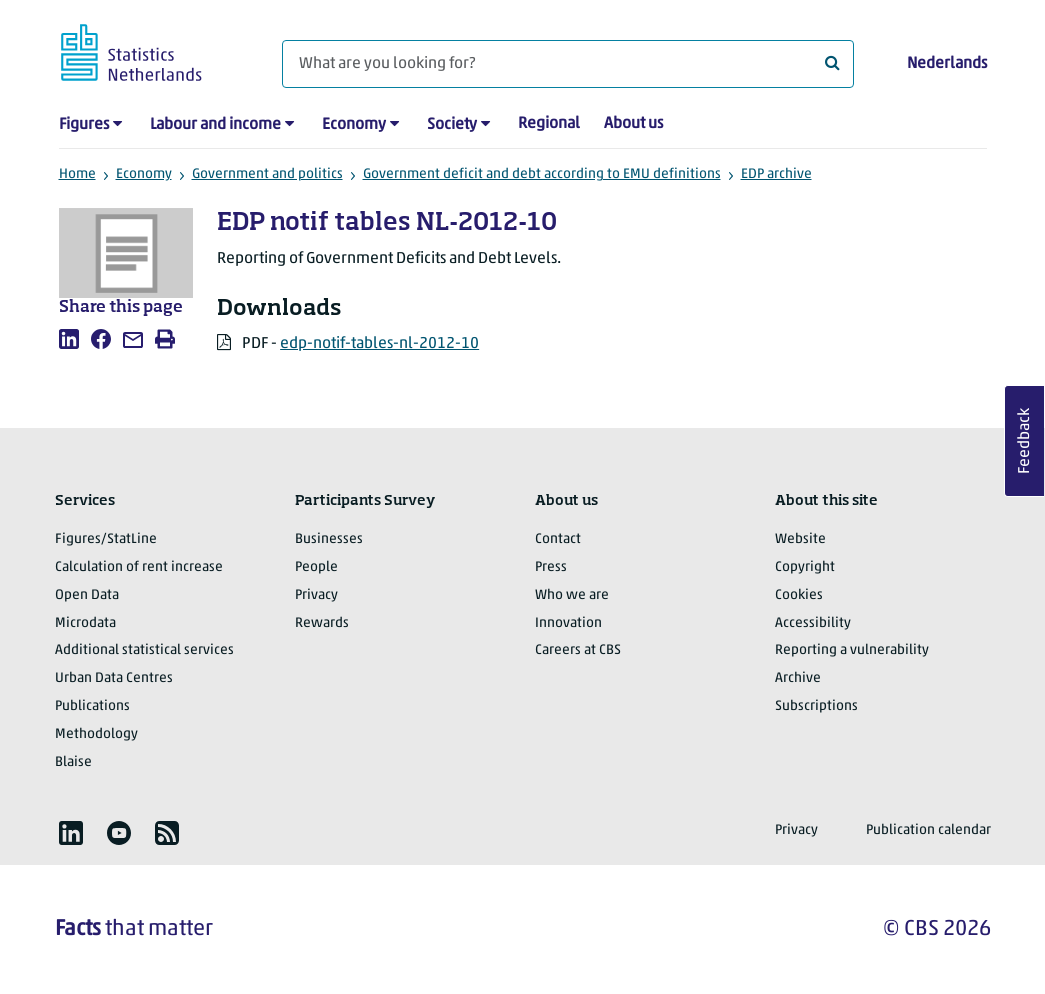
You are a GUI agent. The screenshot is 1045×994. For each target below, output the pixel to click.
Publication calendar (928, 830)
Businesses (329, 539)
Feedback (1025, 441)
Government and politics (267, 174)
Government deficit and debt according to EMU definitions (542, 174)
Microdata (85, 623)
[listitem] (69, 339)
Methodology (96, 734)
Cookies (799, 595)
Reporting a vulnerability (852, 650)
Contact (558, 539)
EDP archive (776, 174)
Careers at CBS (578, 650)
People (316, 567)
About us (633, 124)
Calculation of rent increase (139, 567)
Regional (549, 124)
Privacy (316, 595)
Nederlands (947, 64)
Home (77, 174)
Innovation (568, 623)
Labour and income (215, 125)
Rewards (322, 623)
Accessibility (813, 623)
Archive (798, 678)
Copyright (805, 567)
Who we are (572, 595)
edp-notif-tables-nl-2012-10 (379, 344)
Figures (84, 125)
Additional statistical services (144, 650)
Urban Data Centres (114, 678)
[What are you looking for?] (568, 64)
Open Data (87, 595)
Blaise (73, 762)
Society (452, 125)
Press (551, 567)
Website (800, 539)
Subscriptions (816, 706)
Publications (92, 706)
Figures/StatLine (106, 539)
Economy (354, 125)
